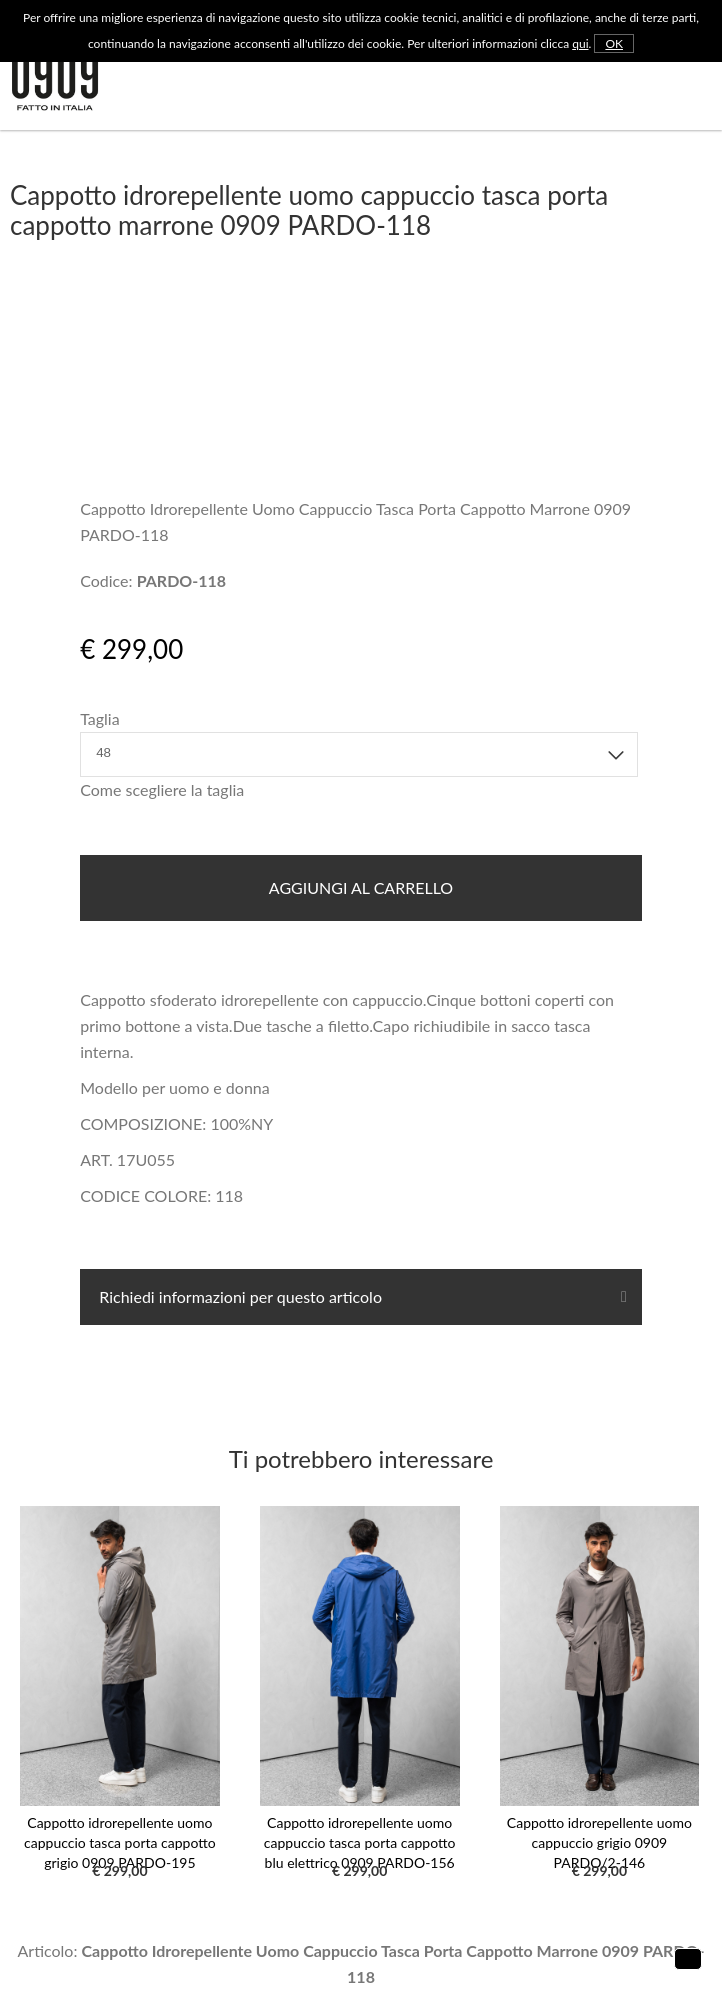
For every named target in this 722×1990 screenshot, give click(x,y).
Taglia (99, 718)
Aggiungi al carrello (361, 887)
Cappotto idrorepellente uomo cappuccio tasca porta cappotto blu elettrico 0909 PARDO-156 (360, 1842)
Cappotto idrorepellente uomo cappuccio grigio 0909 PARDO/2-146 (599, 1842)
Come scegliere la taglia (162, 789)
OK (614, 43)
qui (580, 43)
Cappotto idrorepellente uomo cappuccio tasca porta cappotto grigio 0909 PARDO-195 (120, 1842)
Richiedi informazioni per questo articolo (238, 1296)
